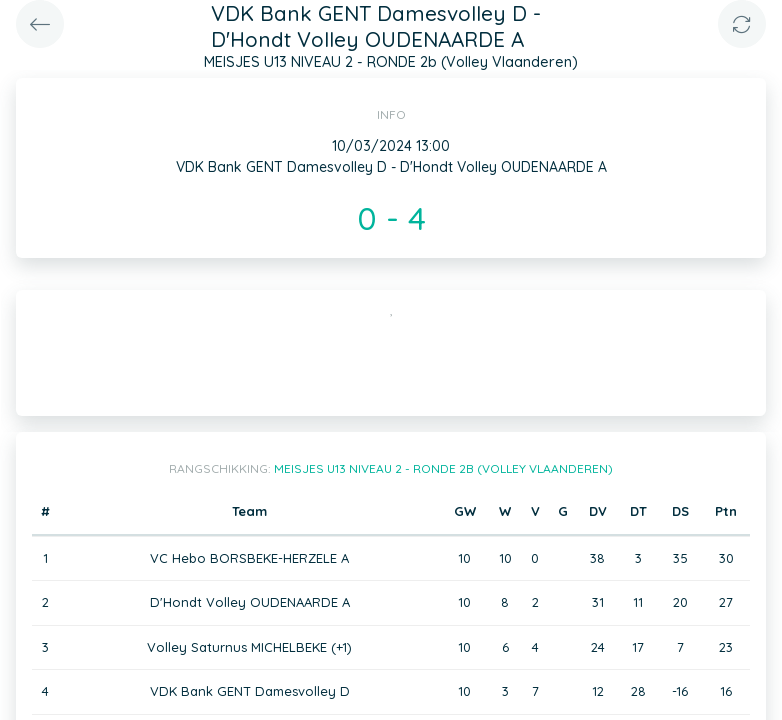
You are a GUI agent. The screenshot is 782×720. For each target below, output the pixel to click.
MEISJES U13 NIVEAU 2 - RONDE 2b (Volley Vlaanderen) (443, 468)
